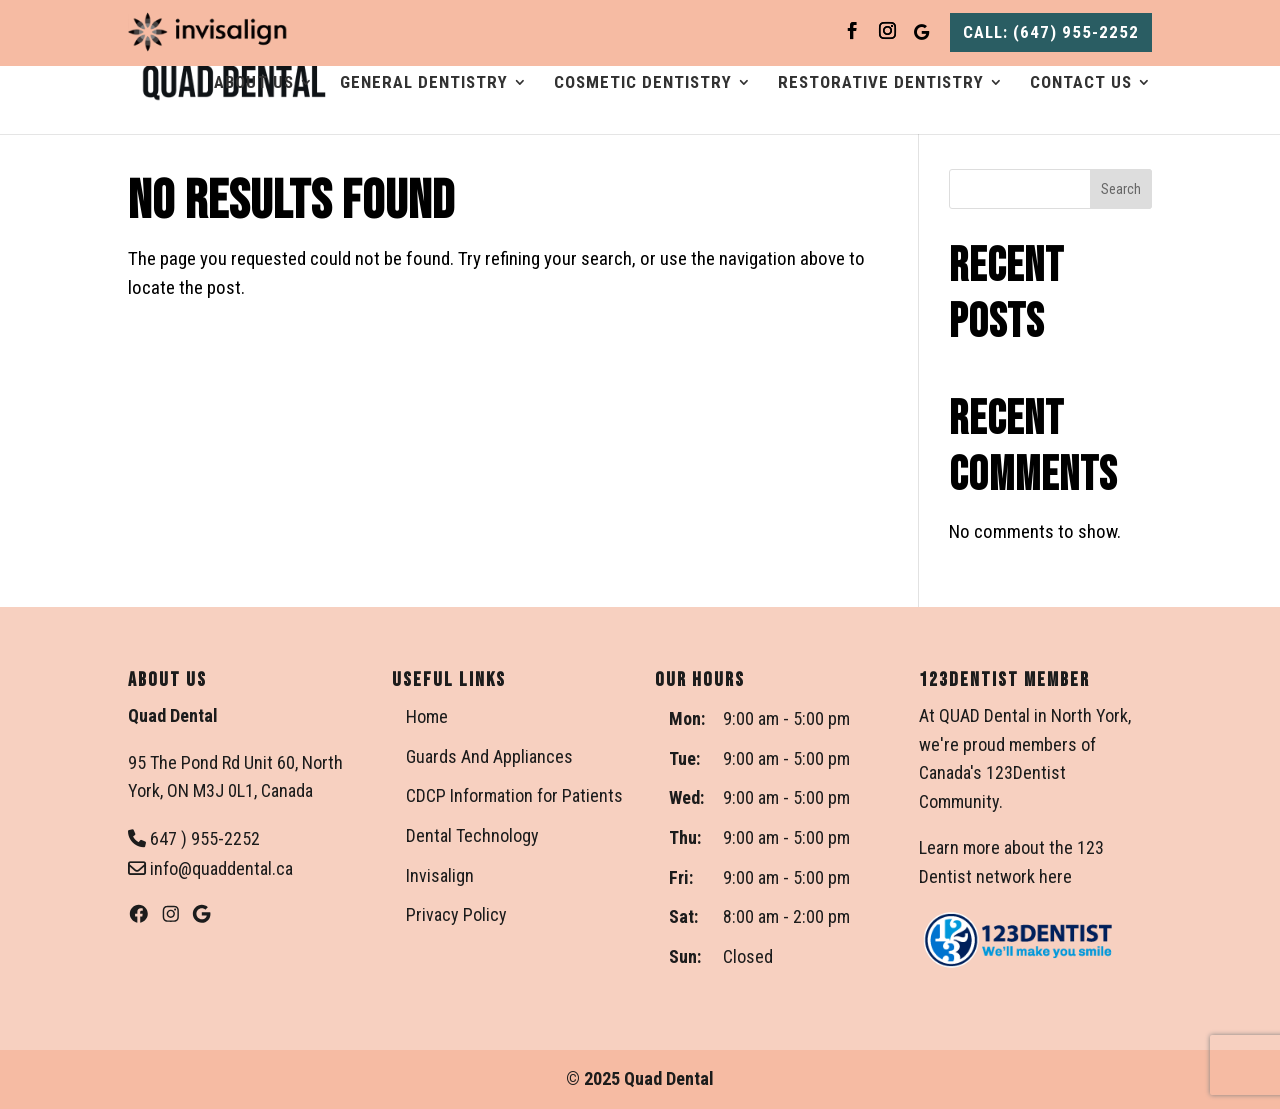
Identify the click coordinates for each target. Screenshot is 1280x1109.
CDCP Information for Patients (514, 795)
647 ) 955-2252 (194, 838)
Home (427, 716)
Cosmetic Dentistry (643, 83)
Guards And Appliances (489, 756)
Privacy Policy (456, 914)
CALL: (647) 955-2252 (1051, 32)
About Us (254, 83)
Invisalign (440, 875)
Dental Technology (472, 835)
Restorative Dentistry (881, 83)
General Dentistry (424, 83)
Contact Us (1081, 83)
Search (1121, 189)
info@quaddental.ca (210, 868)
